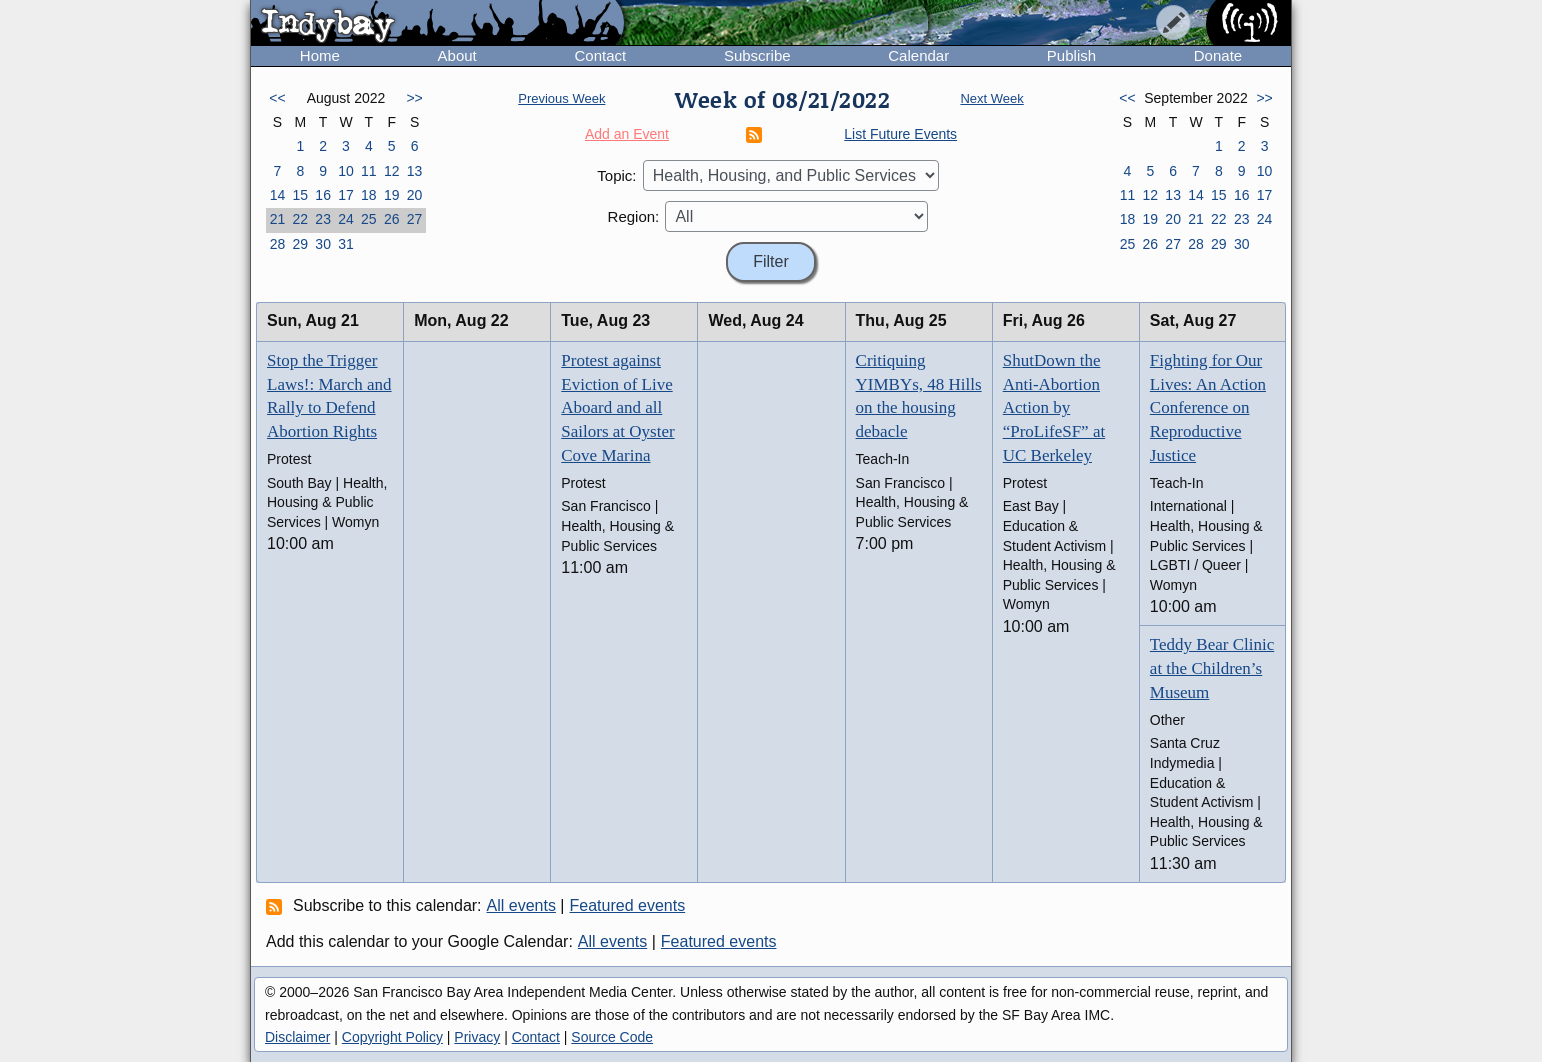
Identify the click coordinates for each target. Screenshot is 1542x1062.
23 (323, 219)
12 (392, 171)
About (457, 55)
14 (278, 195)
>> (414, 98)
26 (392, 219)
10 (346, 171)
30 (323, 244)
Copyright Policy (392, 1037)
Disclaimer (297, 1037)
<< (277, 98)
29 (300, 244)
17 (346, 195)
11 (369, 171)
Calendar (918, 55)
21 (278, 219)
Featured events (628, 905)
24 (346, 219)
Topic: (616, 175)
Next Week (991, 98)
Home (320, 55)
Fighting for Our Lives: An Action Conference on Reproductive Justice (1208, 408)
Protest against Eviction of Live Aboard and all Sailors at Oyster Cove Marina (617, 408)
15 (300, 195)
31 (346, 244)
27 (415, 219)
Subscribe (757, 55)
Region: (634, 216)
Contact (600, 55)
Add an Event (627, 134)
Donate (1218, 55)
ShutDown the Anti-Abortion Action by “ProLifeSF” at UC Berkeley (1054, 408)
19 (392, 195)
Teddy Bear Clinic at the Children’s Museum (1212, 668)
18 (369, 195)
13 (415, 171)
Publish (1071, 55)
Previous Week (561, 98)
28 (278, 244)
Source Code (612, 1037)
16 (323, 195)
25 (369, 219)
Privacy (477, 1037)
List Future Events (900, 134)
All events (521, 905)
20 (415, 195)
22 (300, 219)
